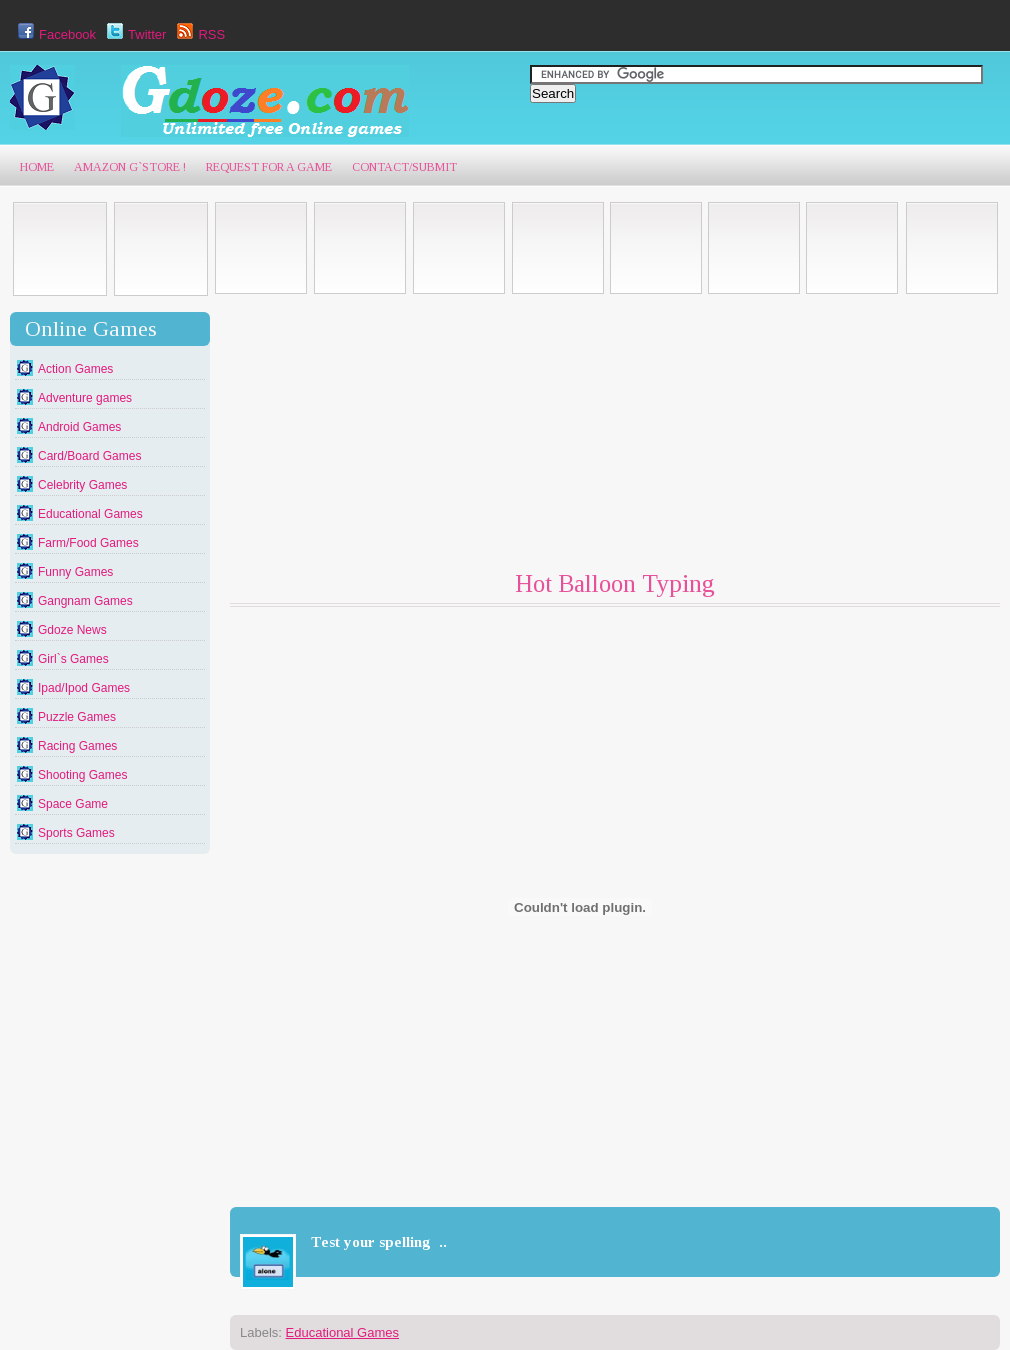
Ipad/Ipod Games (84, 688)
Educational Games (90, 514)
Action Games (75, 369)
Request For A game (269, 167)
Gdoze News (72, 630)
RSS (198, 34)
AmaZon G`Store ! (130, 167)
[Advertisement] (389, 437)
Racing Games (77, 746)
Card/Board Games (89, 456)
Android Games (79, 427)
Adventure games (85, 398)
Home (37, 167)
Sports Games (76, 833)
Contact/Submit (404, 167)
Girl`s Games (73, 659)
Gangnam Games (85, 601)
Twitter (134, 34)
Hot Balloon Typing (615, 583)
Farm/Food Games (88, 543)
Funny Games (75, 572)
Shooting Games (82, 775)
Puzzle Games (77, 717)
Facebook (54, 34)
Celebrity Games (82, 485)
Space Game (73, 804)
